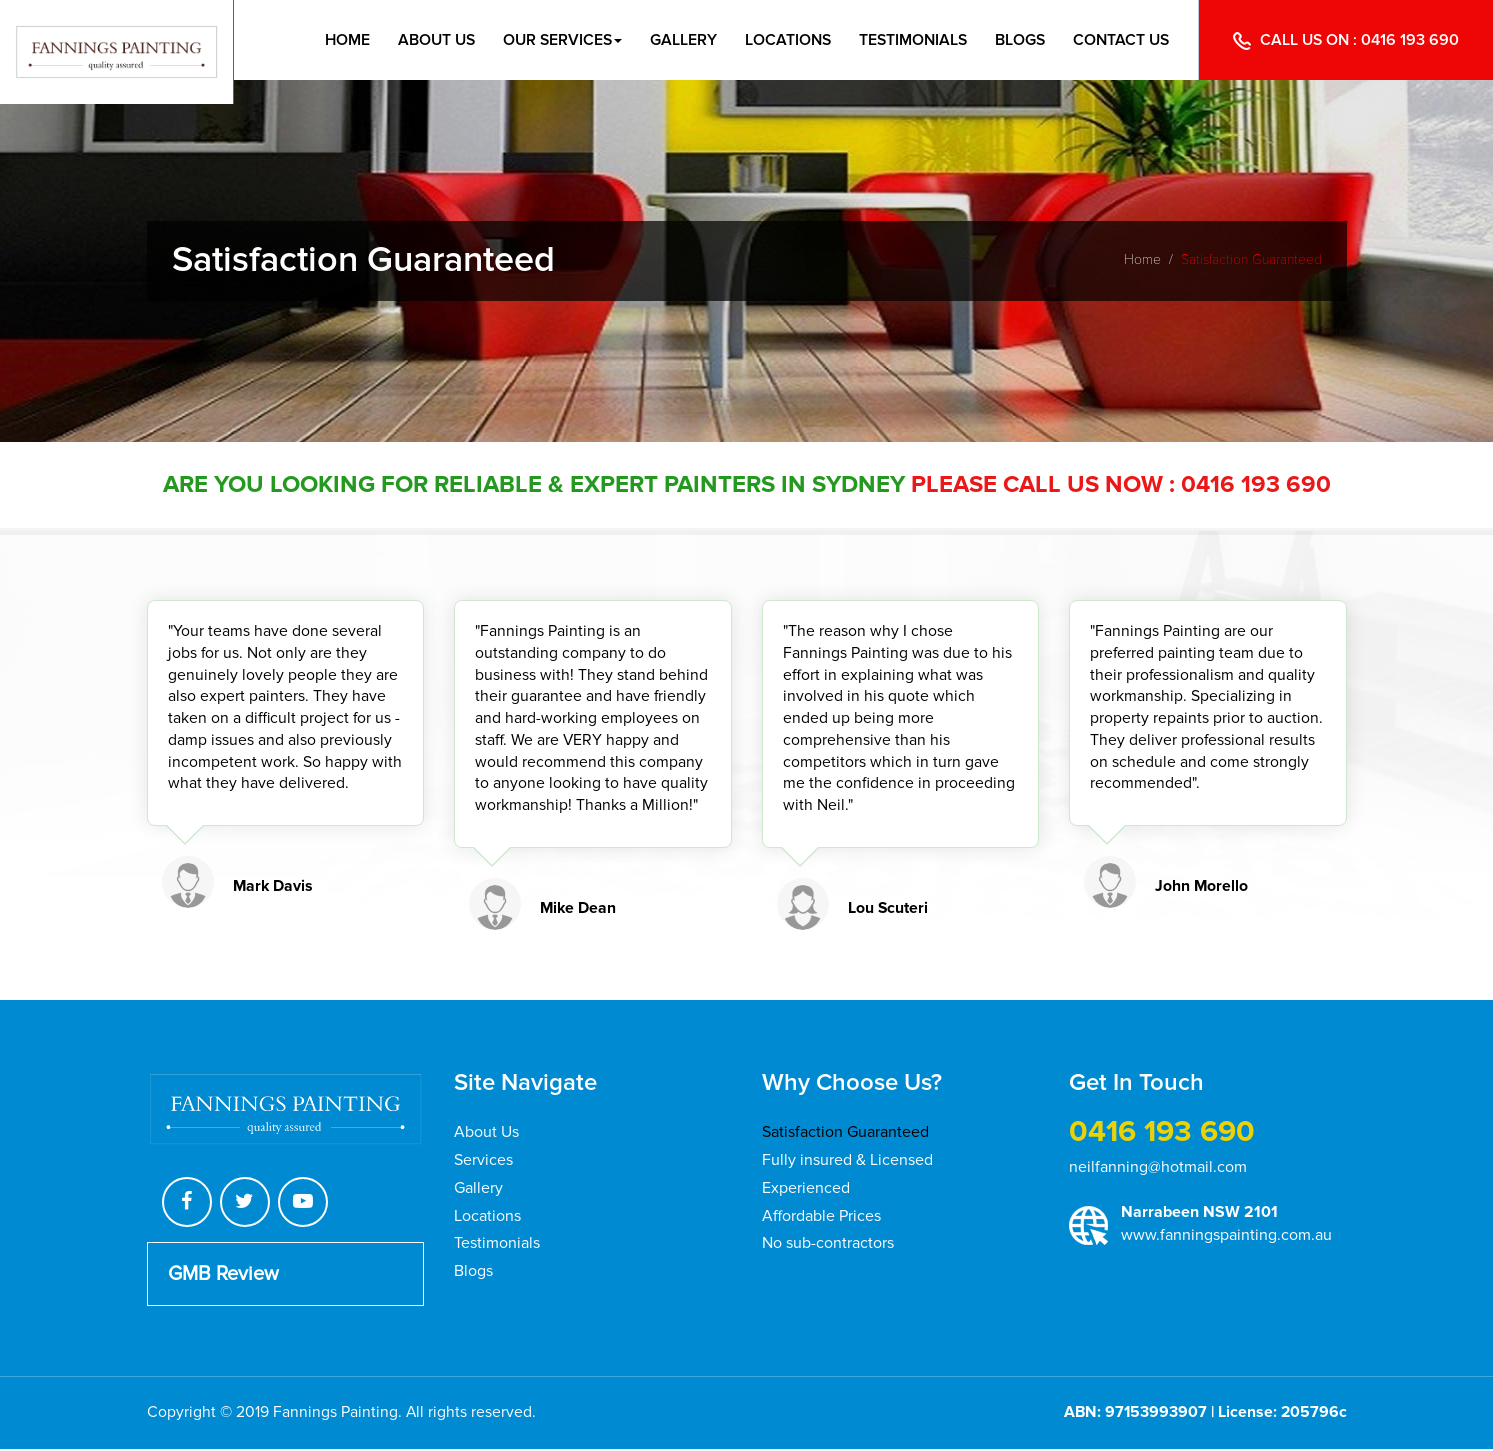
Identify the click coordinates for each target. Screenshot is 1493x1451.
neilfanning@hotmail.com (1158, 1169)
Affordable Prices (821, 1215)
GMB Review (223, 1276)
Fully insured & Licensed (847, 1161)
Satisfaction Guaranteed (845, 1134)
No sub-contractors (828, 1242)
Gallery (674, 40)
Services (483, 1161)
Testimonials (907, 40)
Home (332, 40)
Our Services (552, 40)
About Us (423, 40)
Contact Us (1119, 40)
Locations (780, 40)
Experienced (806, 1188)
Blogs (1016, 40)
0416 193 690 (1411, 40)
